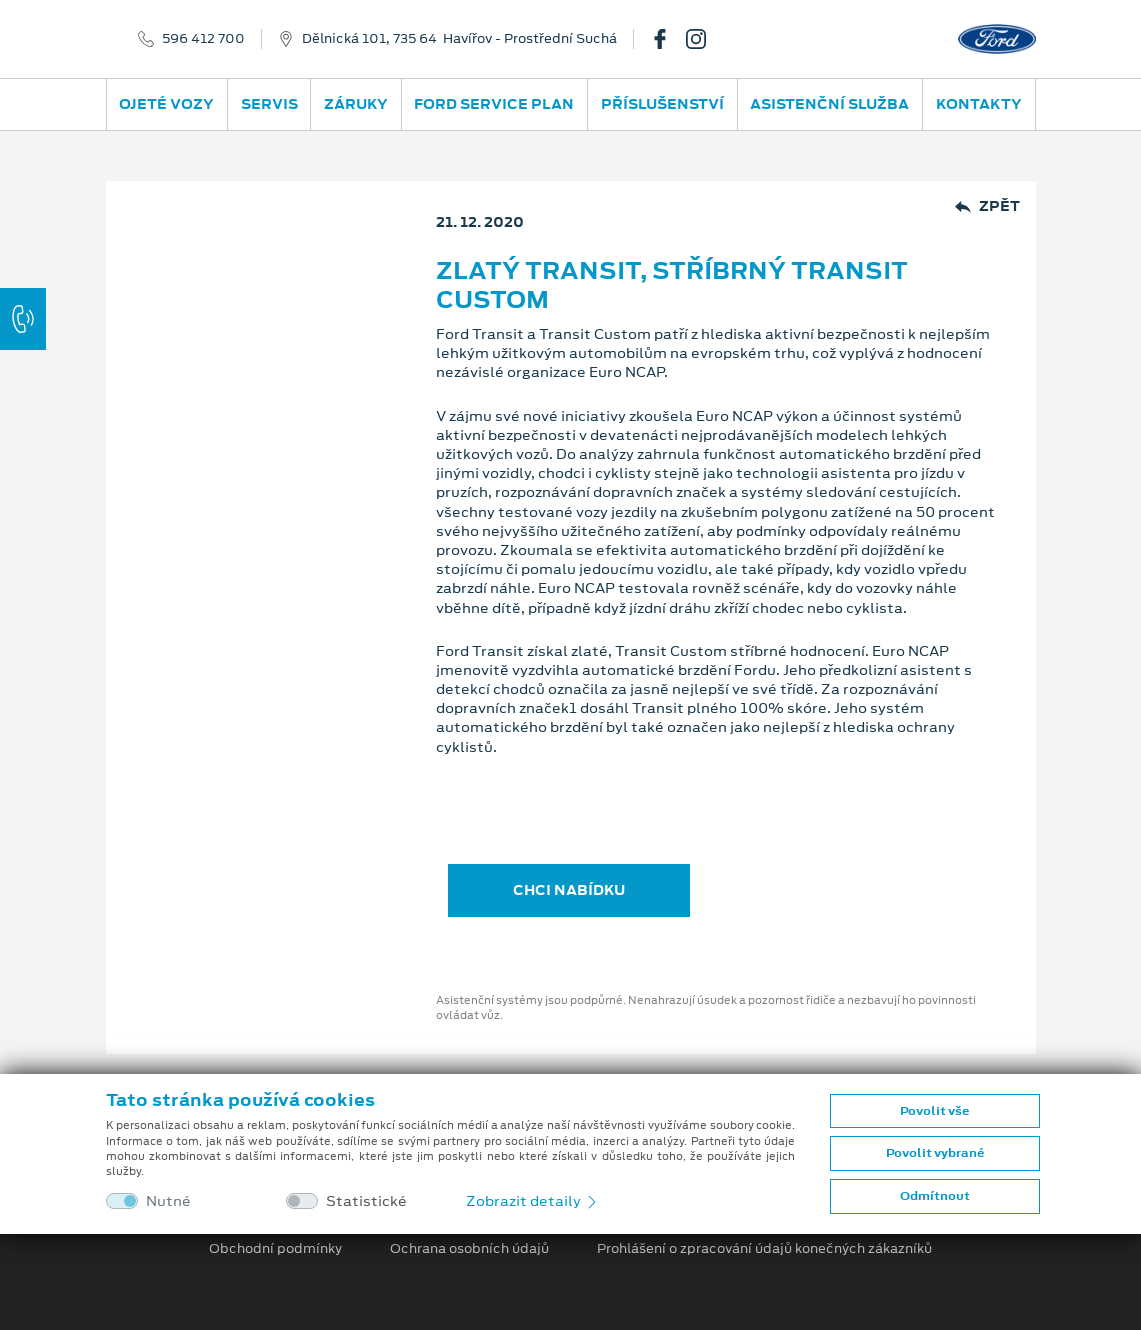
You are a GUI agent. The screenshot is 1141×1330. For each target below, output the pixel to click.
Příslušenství (662, 104)
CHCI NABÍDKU (569, 890)
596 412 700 (203, 39)
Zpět (987, 206)
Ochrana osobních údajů (469, 1249)
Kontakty (979, 104)
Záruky (356, 104)
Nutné (168, 1201)
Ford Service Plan (494, 104)
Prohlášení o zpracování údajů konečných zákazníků (764, 1249)
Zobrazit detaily (533, 1201)
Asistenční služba (829, 104)
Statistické (366, 1201)
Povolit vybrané (935, 1153)
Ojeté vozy (166, 104)
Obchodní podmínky (275, 1249)
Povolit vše (934, 1111)
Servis (269, 104)
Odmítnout (935, 1196)
